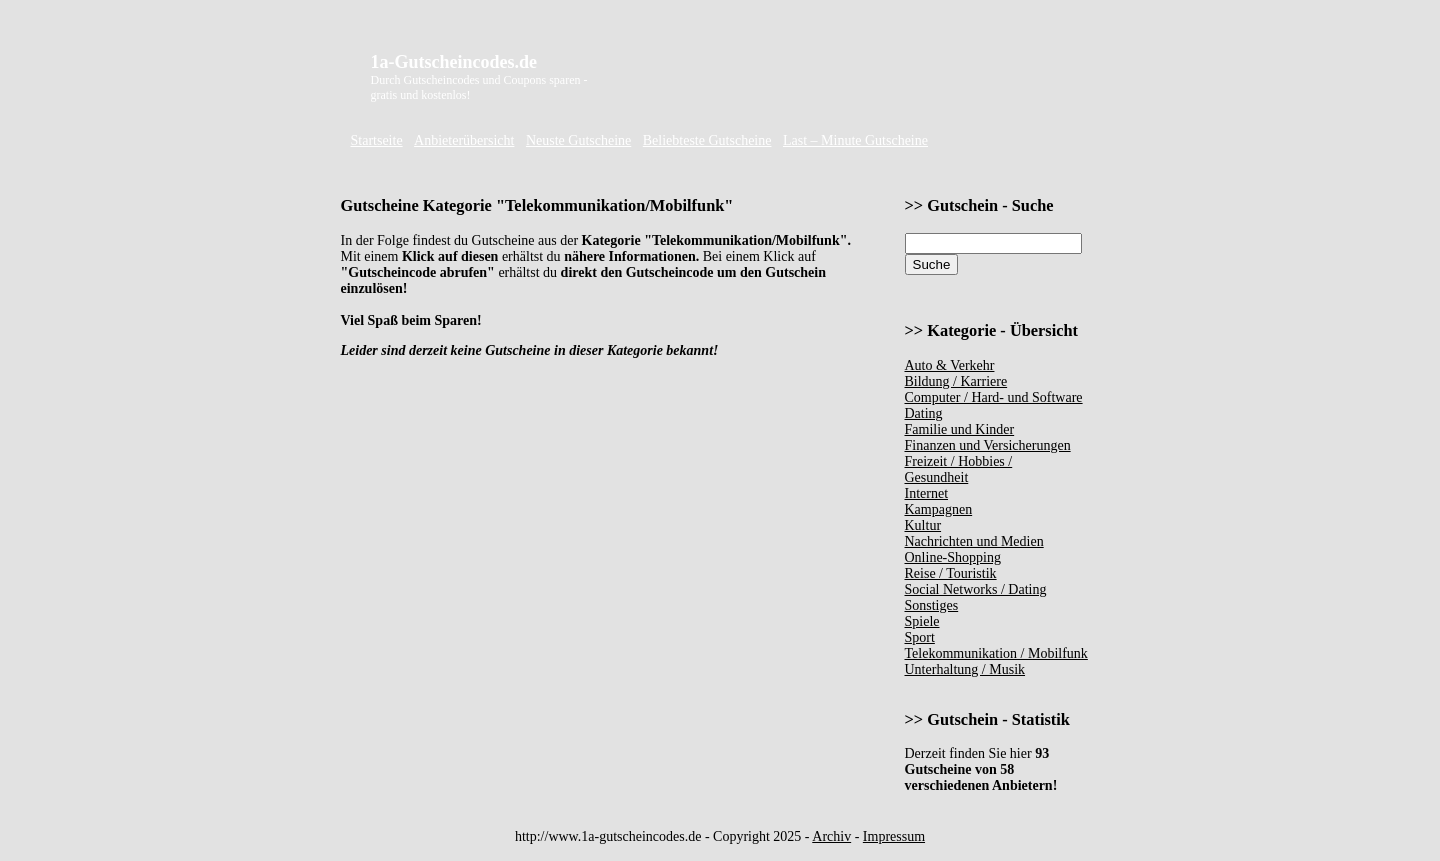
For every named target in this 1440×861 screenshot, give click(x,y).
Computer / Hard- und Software (994, 397)
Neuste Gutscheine (578, 140)
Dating (924, 413)
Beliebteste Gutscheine (707, 140)
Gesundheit (937, 477)
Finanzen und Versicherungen (988, 445)
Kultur (923, 525)
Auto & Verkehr (950, 365)
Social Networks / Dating (976, 589)
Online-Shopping (953, 557)
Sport (920, 637)
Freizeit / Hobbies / (959, 461)
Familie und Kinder (960, 429)
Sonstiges (932, 605)
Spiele (922, 621)
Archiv (831, 836)
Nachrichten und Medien (974, 541)
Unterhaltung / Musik (965, 669)
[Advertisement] (863, 82)
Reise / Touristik (951, 573)
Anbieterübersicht (464, 140)
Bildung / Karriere (956, 381)
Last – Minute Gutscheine (855, 140)
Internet (927, 493)
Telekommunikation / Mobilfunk (996, 653)
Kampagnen (939, 509)
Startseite (377, 140)
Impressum (894, 836)
